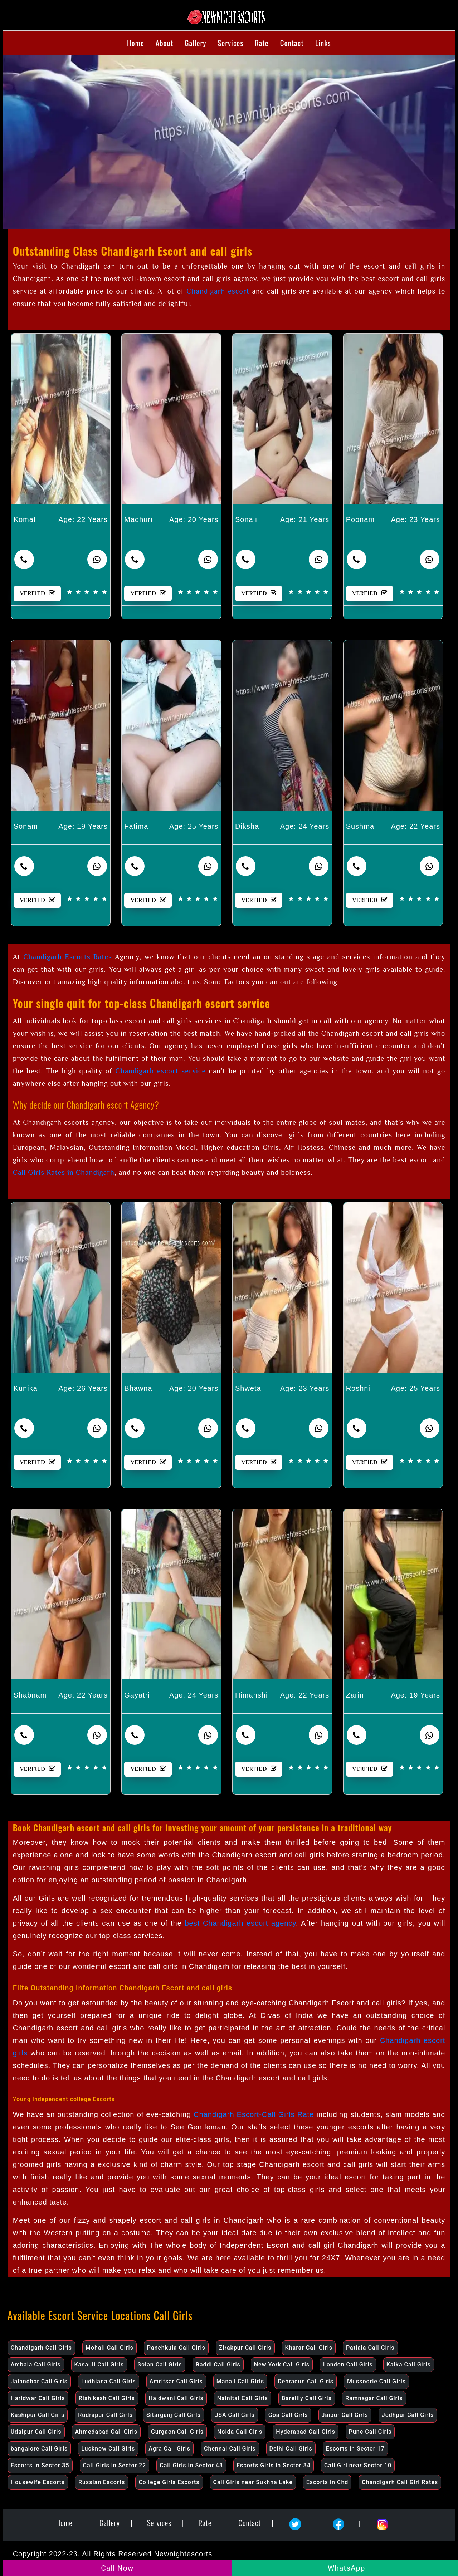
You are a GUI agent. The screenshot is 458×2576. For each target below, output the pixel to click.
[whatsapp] (97, 559)
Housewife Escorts (38, 2482)
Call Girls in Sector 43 (191, 2465)
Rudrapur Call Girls (105, 2415)
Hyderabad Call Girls (305, 2431)
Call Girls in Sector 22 (114, 2465)
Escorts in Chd (327, 2482)
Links (323, 42)
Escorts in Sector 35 (40, 2465)
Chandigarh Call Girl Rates (400, 2482)
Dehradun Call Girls (305, 2381)
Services (230, 42)
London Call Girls (348, 2364)
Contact (292, 42)
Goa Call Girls (288, 2415)
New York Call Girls (282, 2364)
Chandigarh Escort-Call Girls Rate (254, 2114)
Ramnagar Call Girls (374, 2398)
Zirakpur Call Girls (245, 2347)
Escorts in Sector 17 (355, 2448)
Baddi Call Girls (218, 2364)
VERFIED (40, 593)
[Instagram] (382, 2521)
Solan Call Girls (159, 2364)
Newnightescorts (183, 2554)
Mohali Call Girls (109, 2347)
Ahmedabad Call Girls (106, 2431)
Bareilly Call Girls (307, 2398)
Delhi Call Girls (290, 2448)
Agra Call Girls (169, 2448)
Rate (262, 42)
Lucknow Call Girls (108, 2448)
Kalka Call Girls (408, 2364)
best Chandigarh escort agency (240, 1923)
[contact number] (24, 559)
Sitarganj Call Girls (173, 2415)
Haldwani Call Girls (176, 2398)
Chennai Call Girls (230, 2448)
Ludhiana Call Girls (108, 2381)
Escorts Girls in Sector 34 (274, 2465)
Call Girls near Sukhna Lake (253, 2482)
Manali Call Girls (240, 2381)
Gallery (195, 42)
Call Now (117, 2568)
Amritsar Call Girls (176, 2381)
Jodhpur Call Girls (408, 2415)
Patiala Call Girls (370, 2347)
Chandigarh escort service (161, 1071)
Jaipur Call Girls (345, 2415)
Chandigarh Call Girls (41, 2347)
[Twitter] (297, 2521)
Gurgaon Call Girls (177, 2431)
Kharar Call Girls (308, 2347)
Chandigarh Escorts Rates (67, 957)
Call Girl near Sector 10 (357, 2465)
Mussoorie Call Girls (376, 2381)
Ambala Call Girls (36, 2364)
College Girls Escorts (168, 2482)
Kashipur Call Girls (38, 2415)
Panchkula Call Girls (176, 2347)
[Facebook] (340, 2521)
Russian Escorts (101, 2482)
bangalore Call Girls (39, 2448)
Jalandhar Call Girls (39, 2381)
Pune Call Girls (370, 2431)
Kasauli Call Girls (99, 2364)
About (164, 42)
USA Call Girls (234, 2415)
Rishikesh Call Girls (107, 2398)
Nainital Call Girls (242, 2398)
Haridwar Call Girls (38, 2398)
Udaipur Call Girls (36, 2431)
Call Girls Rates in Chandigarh (63, 1172)
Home (135, 42)
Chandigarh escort (218, 291)
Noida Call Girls (239, 2431)
